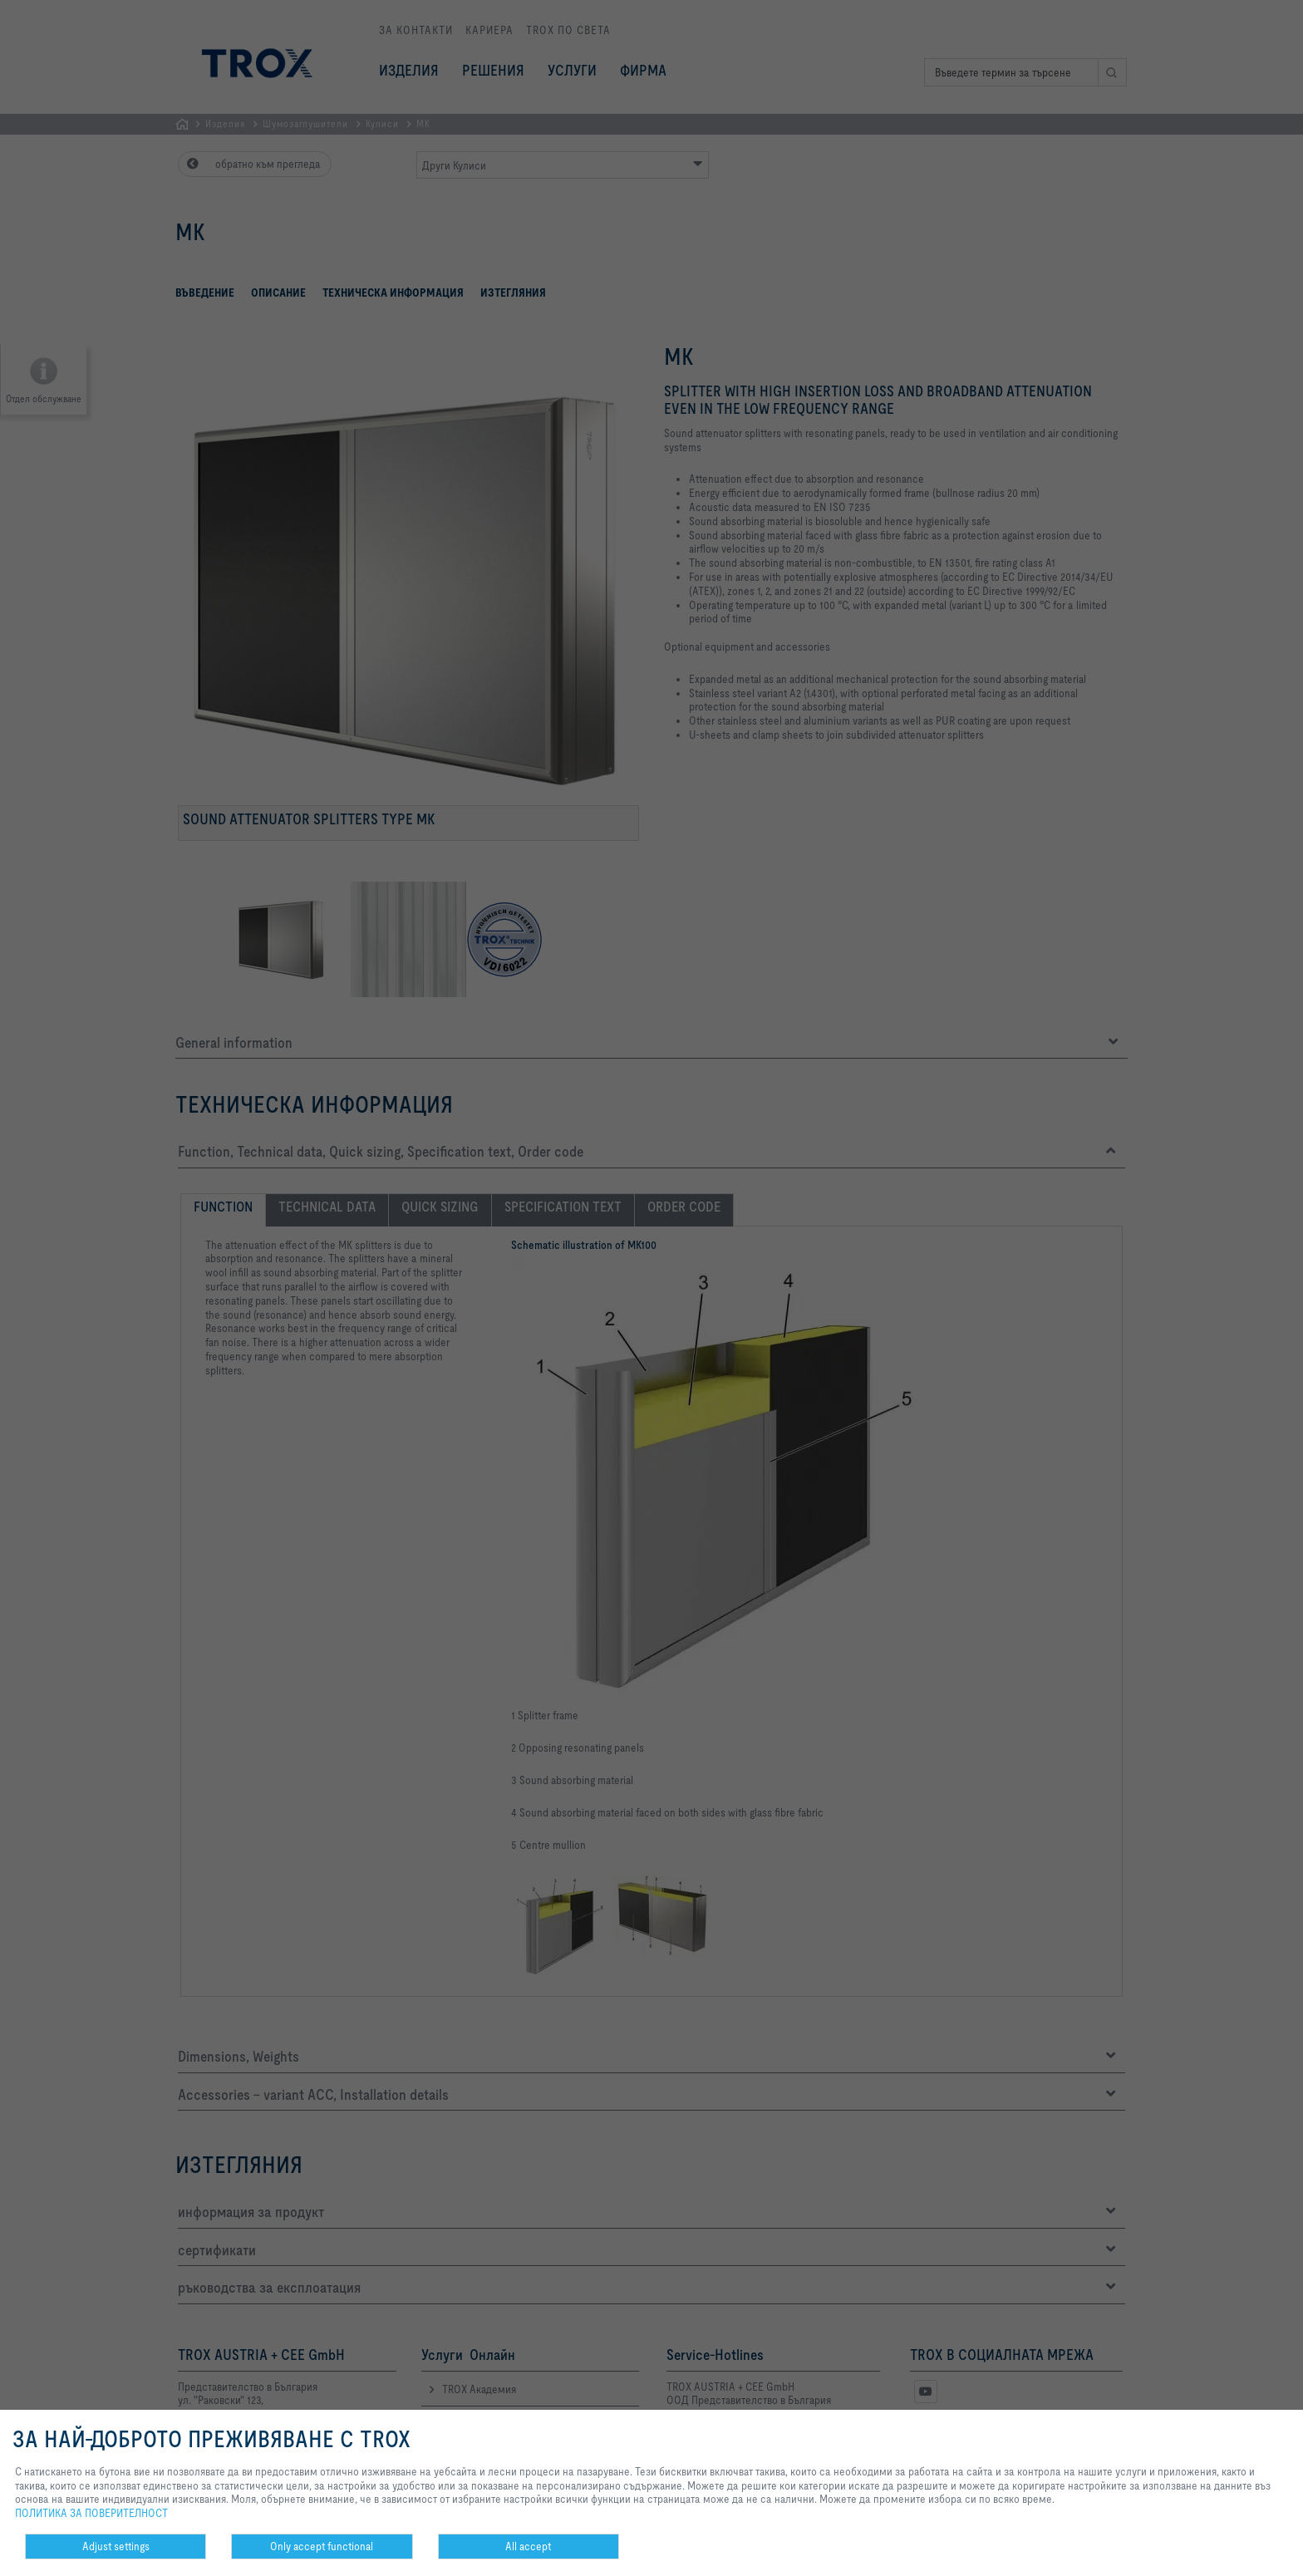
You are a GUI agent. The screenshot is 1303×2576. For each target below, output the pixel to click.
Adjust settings (116, 2546)
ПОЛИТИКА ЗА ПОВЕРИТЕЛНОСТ (91, 2512)
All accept (528, 2546)
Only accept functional (321, 2546)
